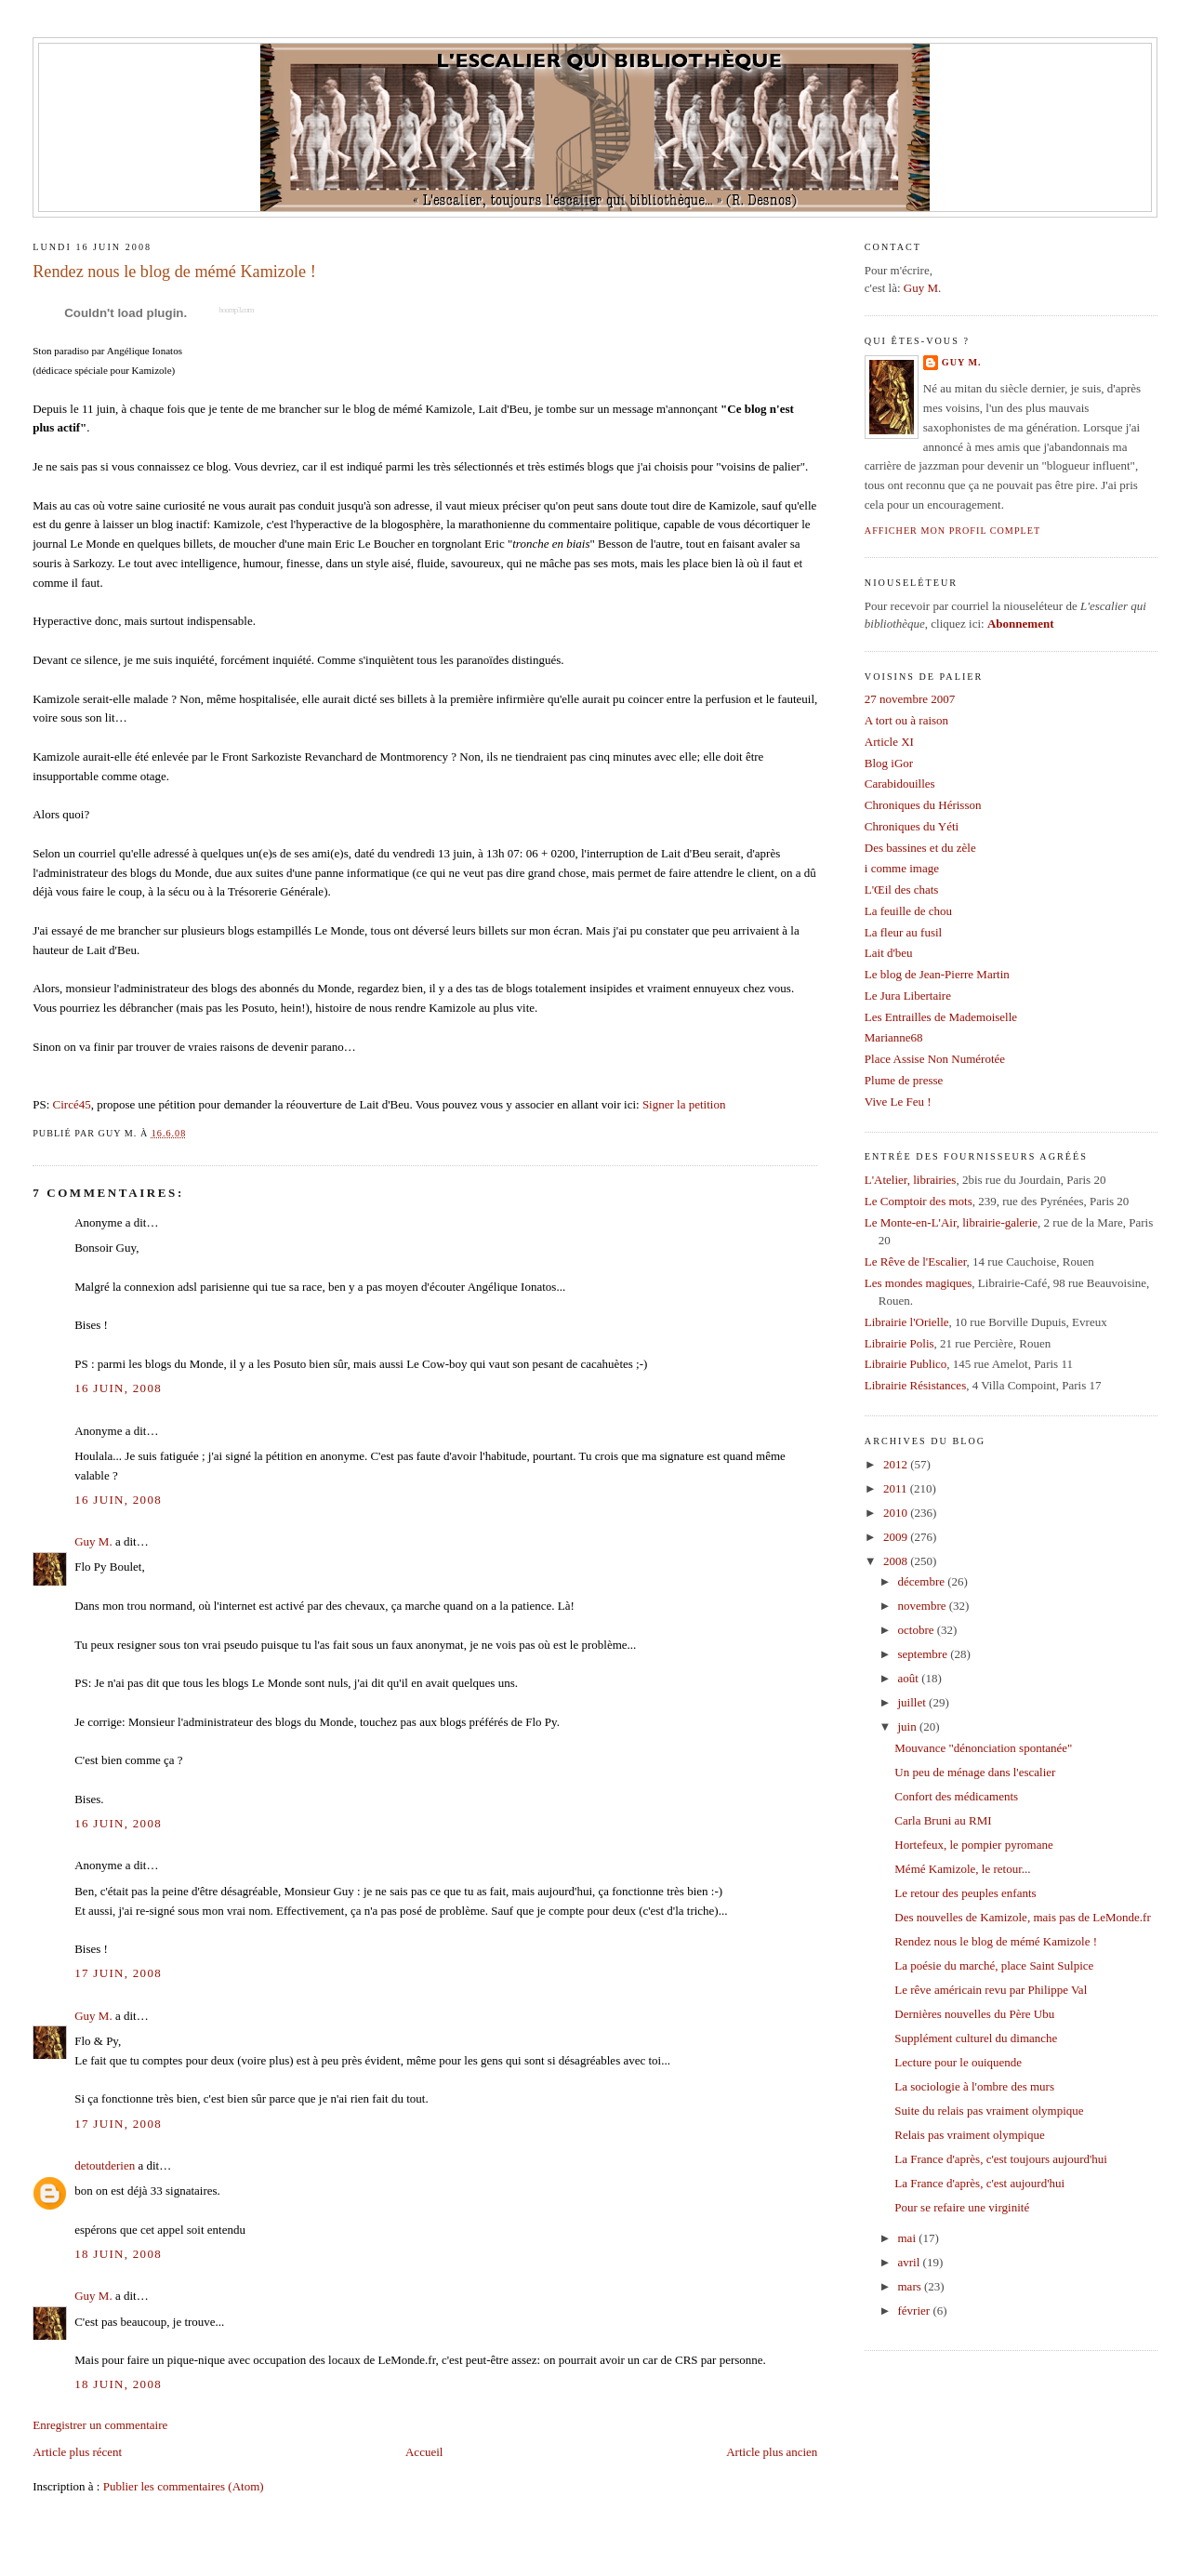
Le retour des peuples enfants (965, 1893)
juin (908, 1726)
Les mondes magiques (918, 1283)
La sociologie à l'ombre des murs (974, 2086)
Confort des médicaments (956, 1796)
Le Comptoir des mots (918, 1201)
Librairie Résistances (915, 1385)
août (910, 1678)
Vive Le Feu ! (898, 1102)
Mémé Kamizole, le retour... (962, 1869)
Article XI (889, 742)
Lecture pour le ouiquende (958, 2062)
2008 (896, 1561)
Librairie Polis (899, 1343)
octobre (917, 1630)
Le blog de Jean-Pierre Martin (937, 974)
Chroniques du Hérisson (923, 805)
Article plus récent (77, 2452)
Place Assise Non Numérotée (935, 1059)
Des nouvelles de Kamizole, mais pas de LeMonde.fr (1022, 1917)
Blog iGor (889, 763)
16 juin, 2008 (118, 1388)
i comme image (902, 868)
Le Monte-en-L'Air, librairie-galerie (951, 1222)
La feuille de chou (908, 911)
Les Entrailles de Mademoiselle (941, 1017)
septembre (924, 1654)
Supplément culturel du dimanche (975, 2038)
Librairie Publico (905, 1364)
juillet (914, 1702)
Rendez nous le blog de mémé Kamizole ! (174, 271)
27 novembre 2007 (910, 699)
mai (908, 2238)
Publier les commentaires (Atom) (183, 2486)
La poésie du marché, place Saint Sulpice (993, 1965)
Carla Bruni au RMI (942, 1820)
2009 (896, 1537)
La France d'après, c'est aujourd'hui (979, 2183)
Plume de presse (904, 1080)
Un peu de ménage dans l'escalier (974, 1772)
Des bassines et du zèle (920, 848)
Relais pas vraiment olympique (969, 2135)
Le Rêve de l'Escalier (916, 1261)
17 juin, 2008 (118, 1973)
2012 (896, 1464)
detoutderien (104, 2165)
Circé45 (72, 1104)
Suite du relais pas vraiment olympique (988, 2111)
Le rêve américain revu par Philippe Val (990, 1990)
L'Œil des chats (902, 889)
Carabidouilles (900, 783)
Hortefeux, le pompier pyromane (973, 1845)
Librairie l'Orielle (907, 1322)
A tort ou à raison (906, 720)
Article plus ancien (771, 2452)
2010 (896, 1513)
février (915, 2310)
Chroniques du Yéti (912, 826)
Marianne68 (894, 1037)
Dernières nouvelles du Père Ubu (974, 2014)
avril (910, 2262)
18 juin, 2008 (118, 2254)
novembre (923, 1606)
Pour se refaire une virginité (961, 2207)
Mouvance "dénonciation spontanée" (983, 1748)
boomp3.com (235, 309)
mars (911, 2286)
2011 (896, 1488)
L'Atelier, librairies (911, 1180)
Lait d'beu (889, 953)
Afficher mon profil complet (952, 530)
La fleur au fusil (903, 932)
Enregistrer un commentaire (100, 2425)
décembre (923, 1581)
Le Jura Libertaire (908, 996)
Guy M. (93, 1541)
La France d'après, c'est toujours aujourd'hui (1000, 2159)
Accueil (424, 2452)
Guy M (921, 288)
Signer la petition (684, 1104)
